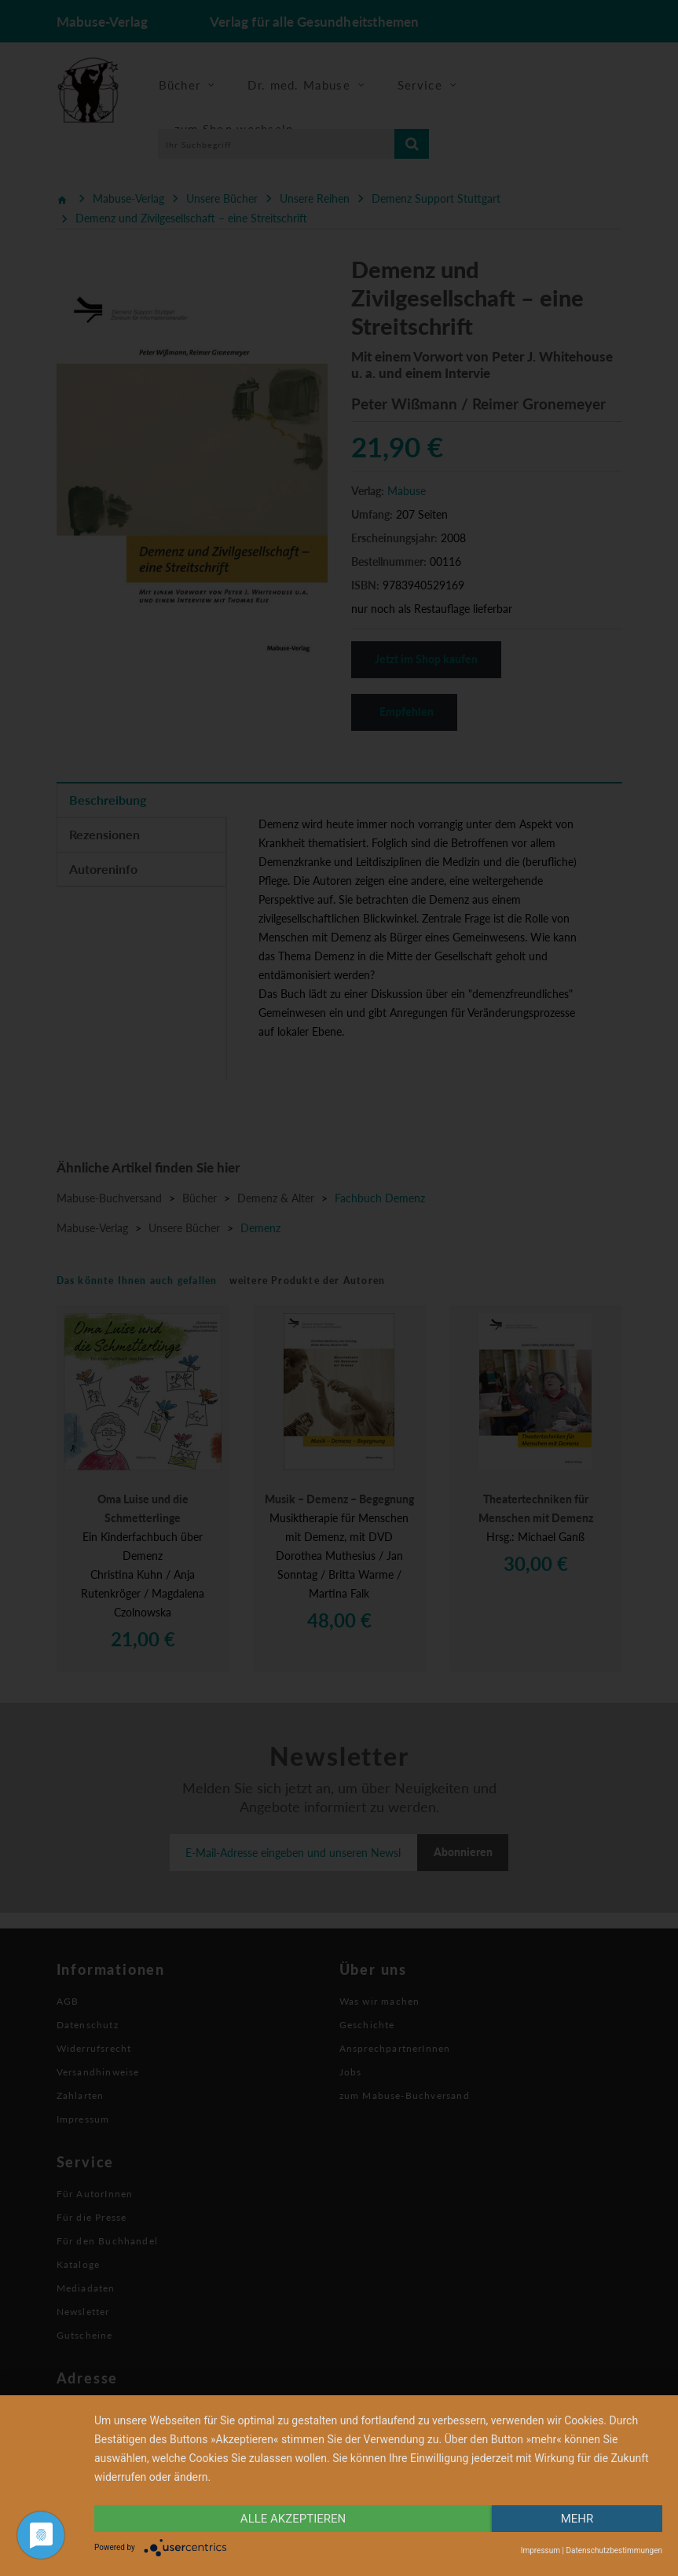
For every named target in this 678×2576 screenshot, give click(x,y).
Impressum (540, 2550)
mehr (577, 2519)
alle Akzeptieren (293, 2519)
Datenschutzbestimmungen (614, 2550)
